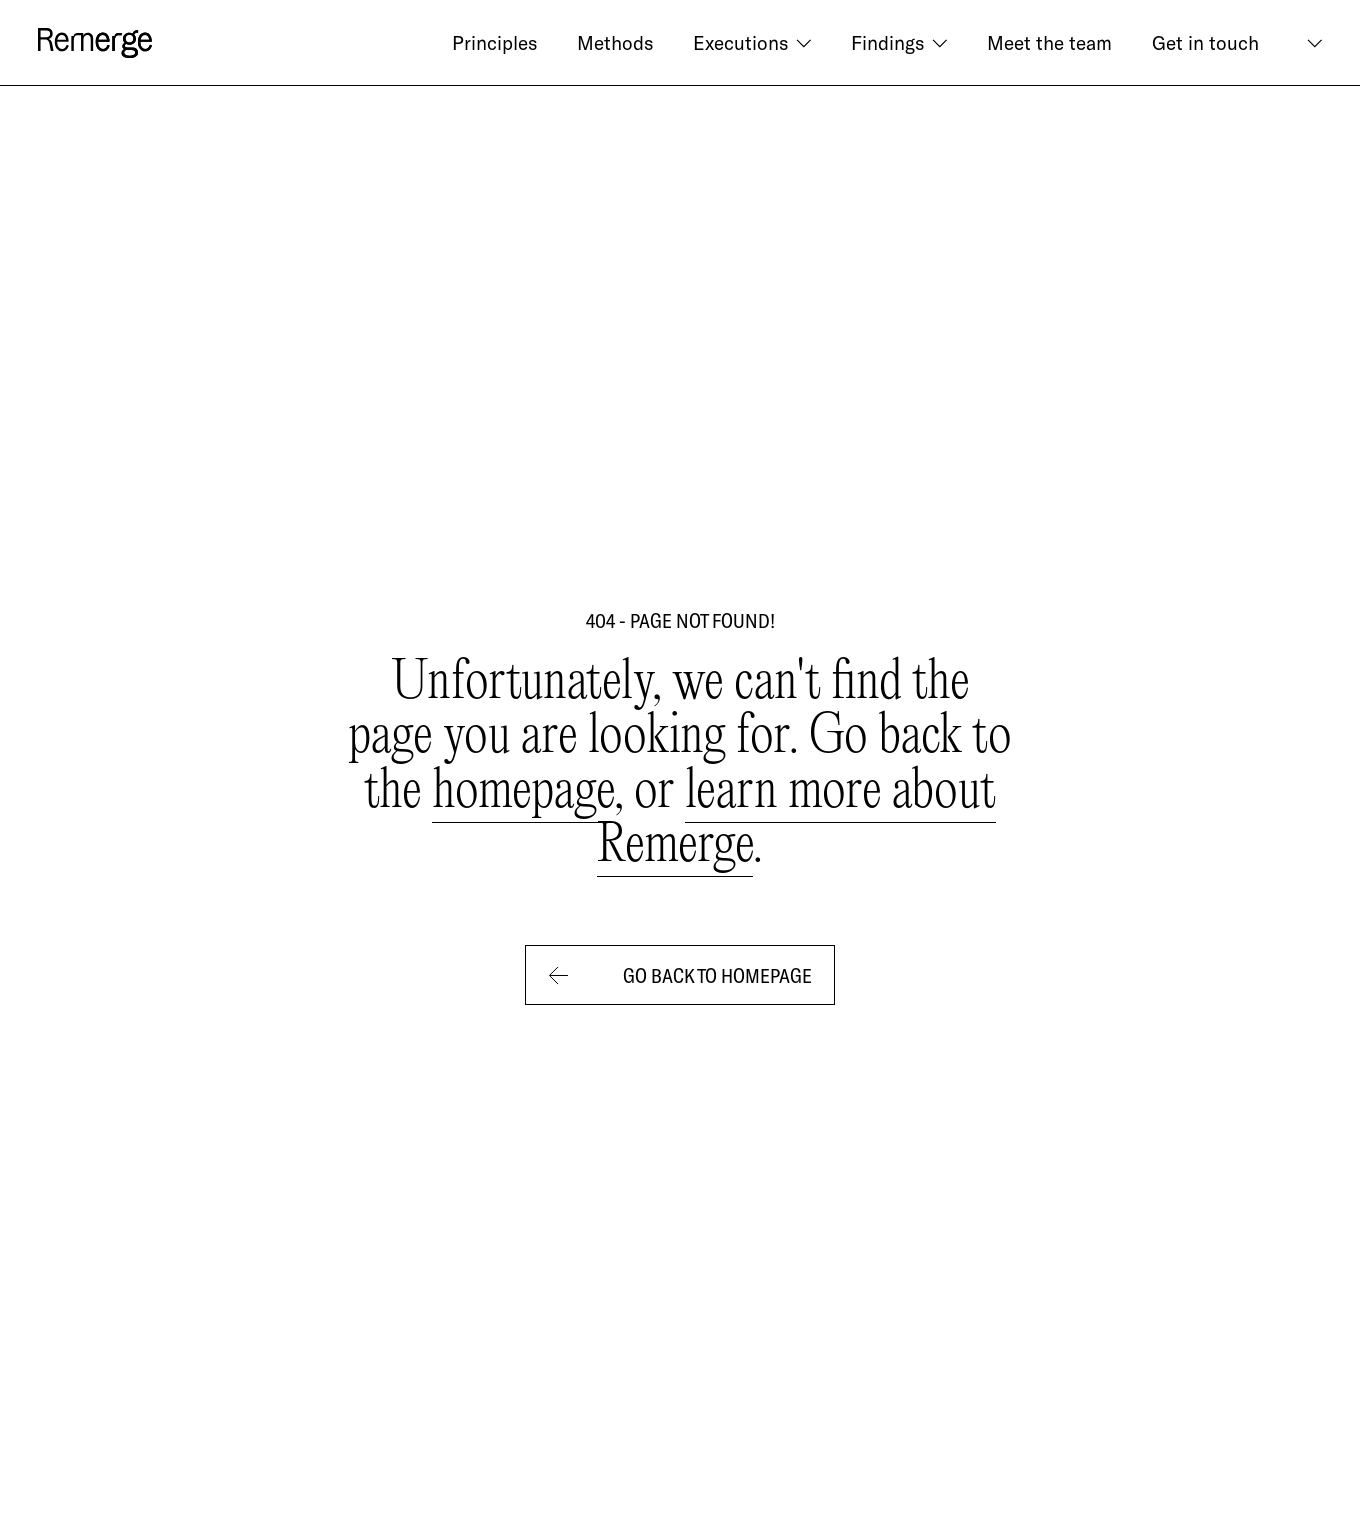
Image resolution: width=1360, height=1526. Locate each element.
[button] (752, 43)
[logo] (95, 43)
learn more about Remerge (796, 819)
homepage (523, 792)
